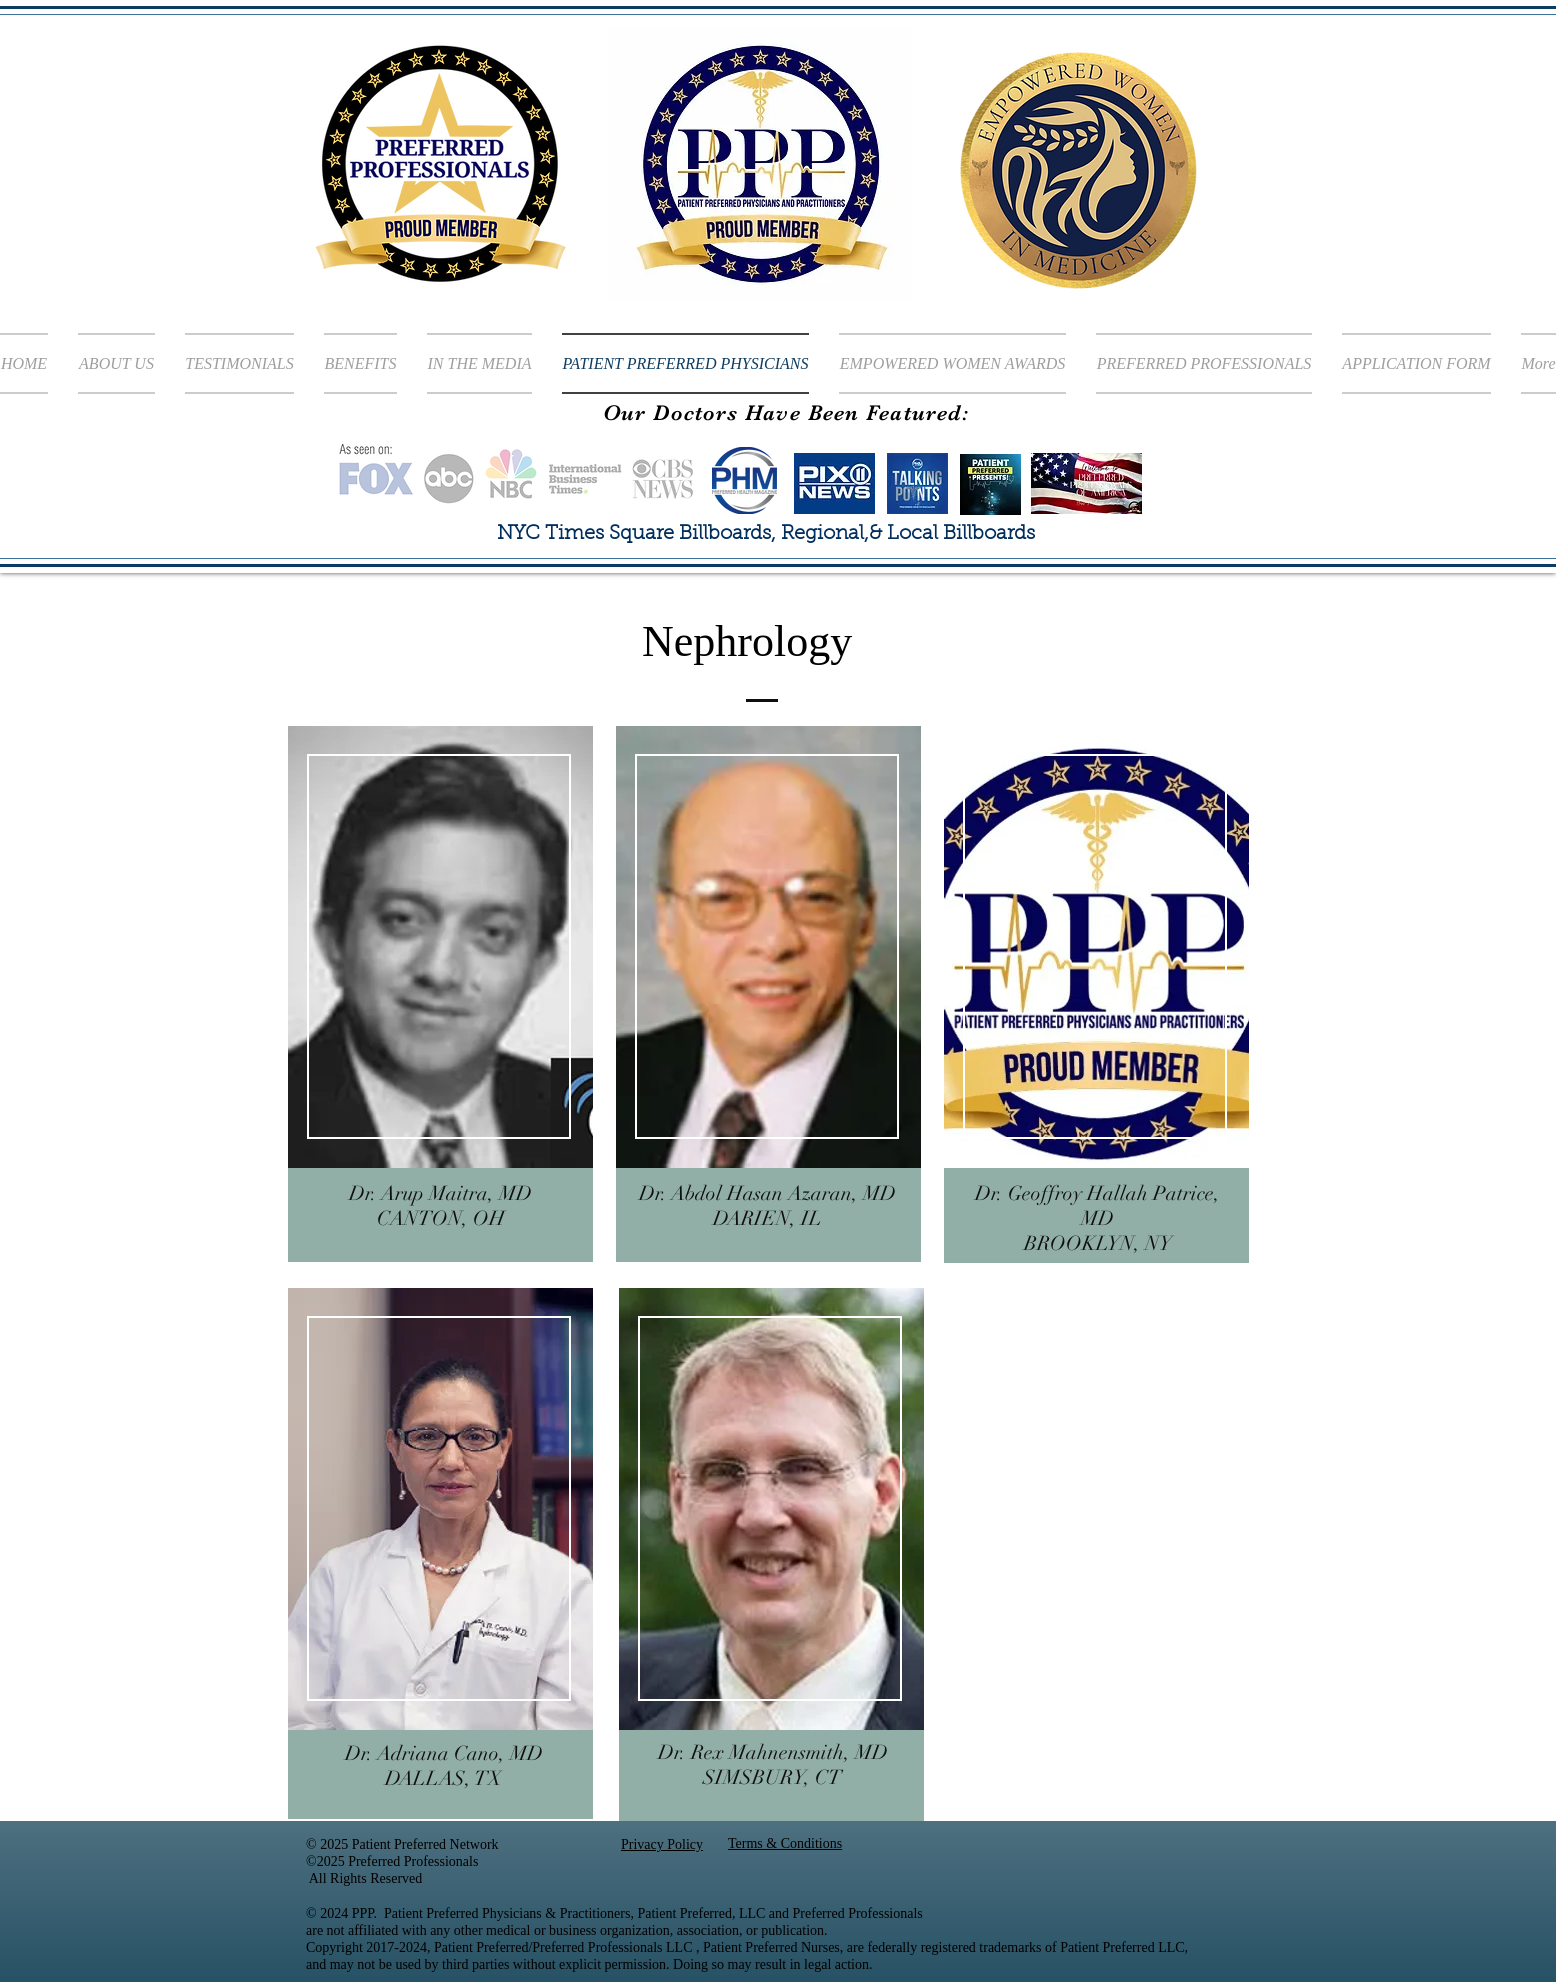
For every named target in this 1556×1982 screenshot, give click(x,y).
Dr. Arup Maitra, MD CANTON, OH (440, 1206)
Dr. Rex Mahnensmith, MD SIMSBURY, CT (773, 1765)
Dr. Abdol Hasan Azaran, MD (767, 1193)
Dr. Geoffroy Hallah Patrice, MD (1097, 1206)
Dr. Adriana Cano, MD (444, 1753)
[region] (440, 994)
